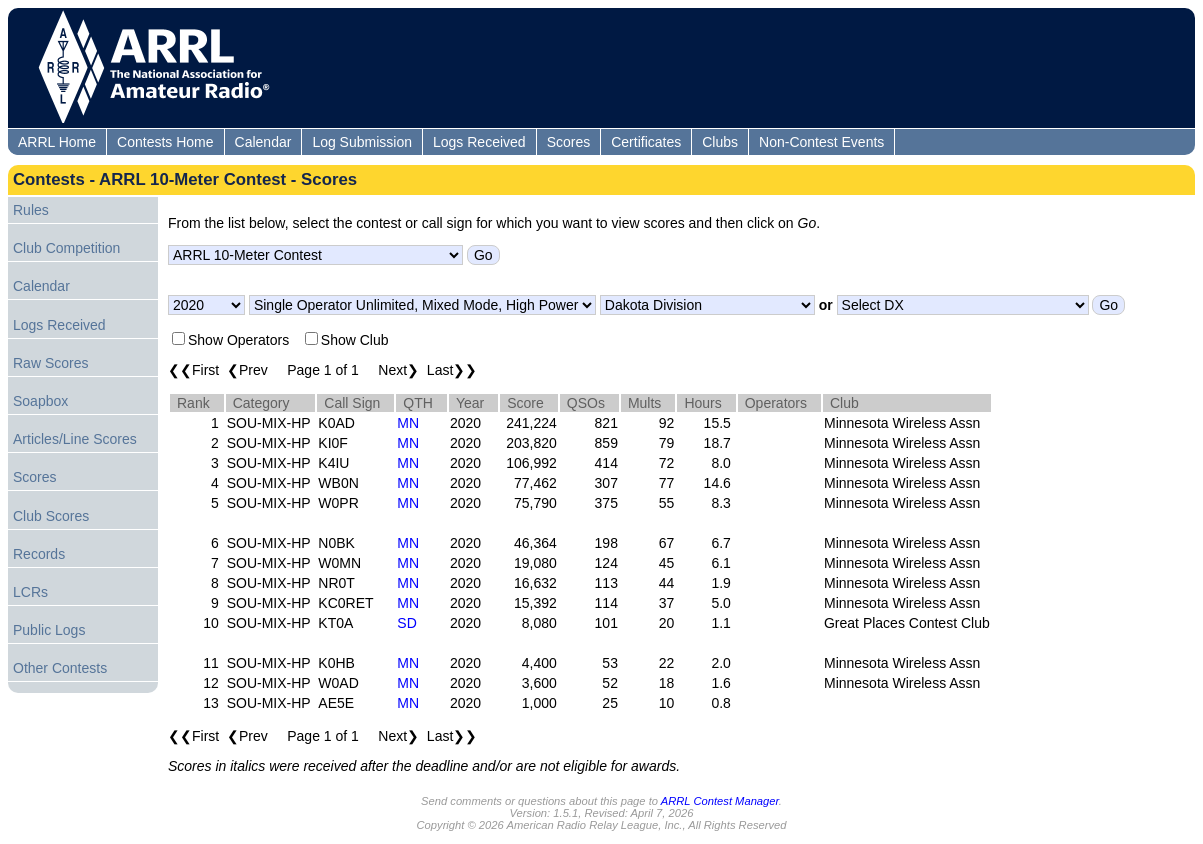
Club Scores (51, 516)
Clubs (720, 142)
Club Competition (66, 248)
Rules (31, 210)
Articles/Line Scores (75, 439)
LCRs (30, 592)
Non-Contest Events (821, 142)
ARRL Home (57, 142)
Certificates (646, 142)
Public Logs (49, 630)
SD (406, 623)
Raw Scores (50, 363)
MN (408, 423)
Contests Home (165, 142)
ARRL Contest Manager (720, 801)
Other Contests (60, 668)
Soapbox (40, 401)
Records (39, 554)
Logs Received (479, 142)
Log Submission (362, 142)
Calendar (263, 142)
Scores (569, 142)
